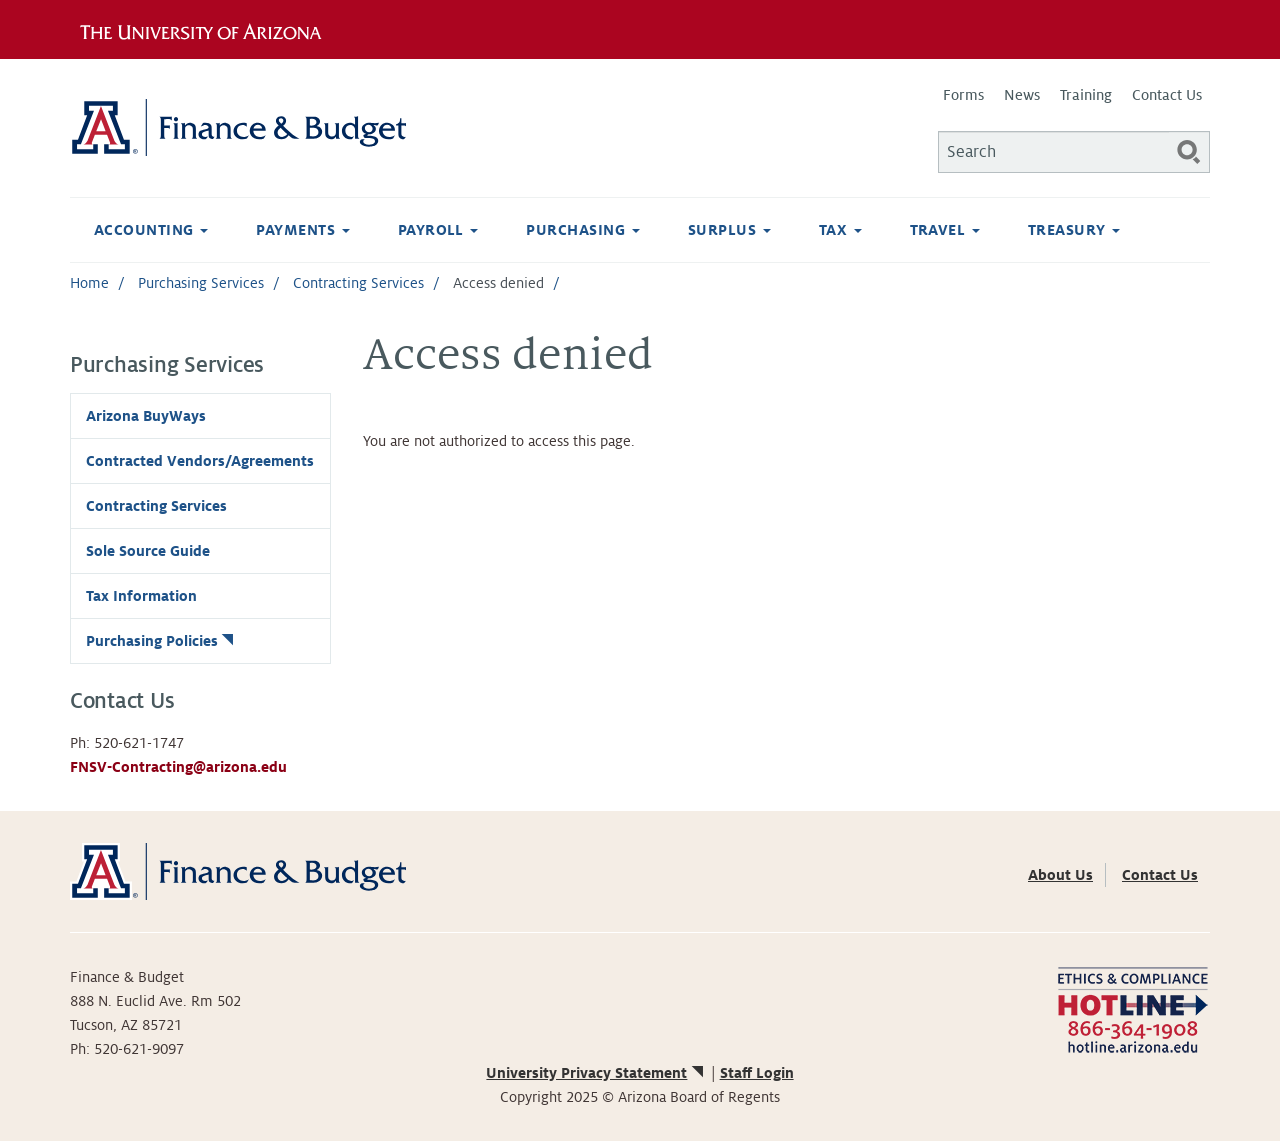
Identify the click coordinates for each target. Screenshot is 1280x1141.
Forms (963, 95)
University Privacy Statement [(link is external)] (596, 1073)
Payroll (438, 230)
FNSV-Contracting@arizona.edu (178, 767)
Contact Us (1167, 95)
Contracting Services (358, 283)
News (1022, 95)
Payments (302, 230)
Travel (945, 230)
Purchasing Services (201, 283)
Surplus (729, 230)
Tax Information (141, 596)
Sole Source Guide (148, 551)
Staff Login (757, 1073)
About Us (1060, 875)
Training (1086, 95)
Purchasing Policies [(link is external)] (161, 641)
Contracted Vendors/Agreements (200, 461)
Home (89, 283)
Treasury (1074, 230)
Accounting (151, 230)
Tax (840, 230)
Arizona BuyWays (146, 416)
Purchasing (582, 230)
